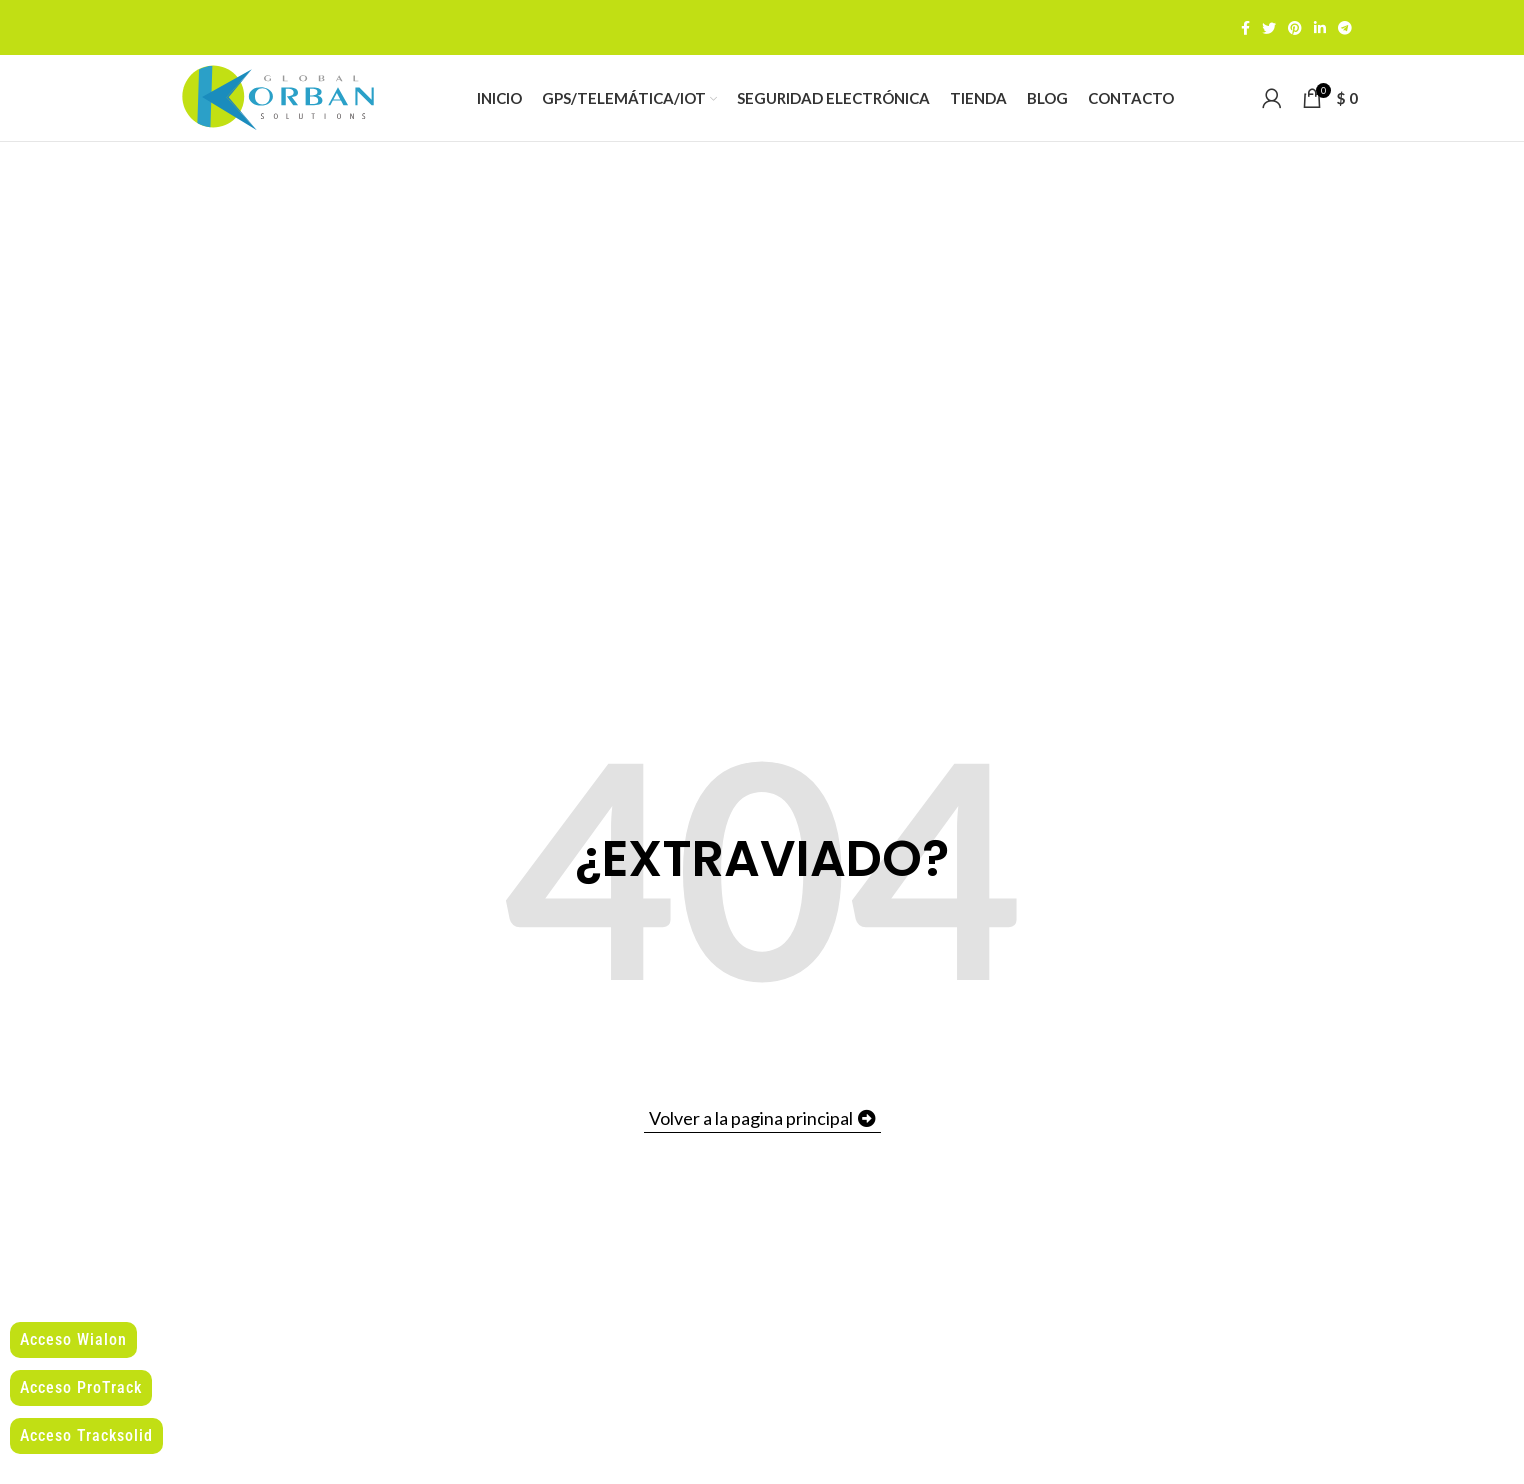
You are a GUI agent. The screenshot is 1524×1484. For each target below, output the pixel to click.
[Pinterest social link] (1295, 28)
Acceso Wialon (73, 1339)
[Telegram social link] (1345, 28)
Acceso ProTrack (81, 1387)
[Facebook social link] (1245, 28)
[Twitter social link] (1269, 28)
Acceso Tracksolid (86, 1435)
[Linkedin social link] (1320, 28)
